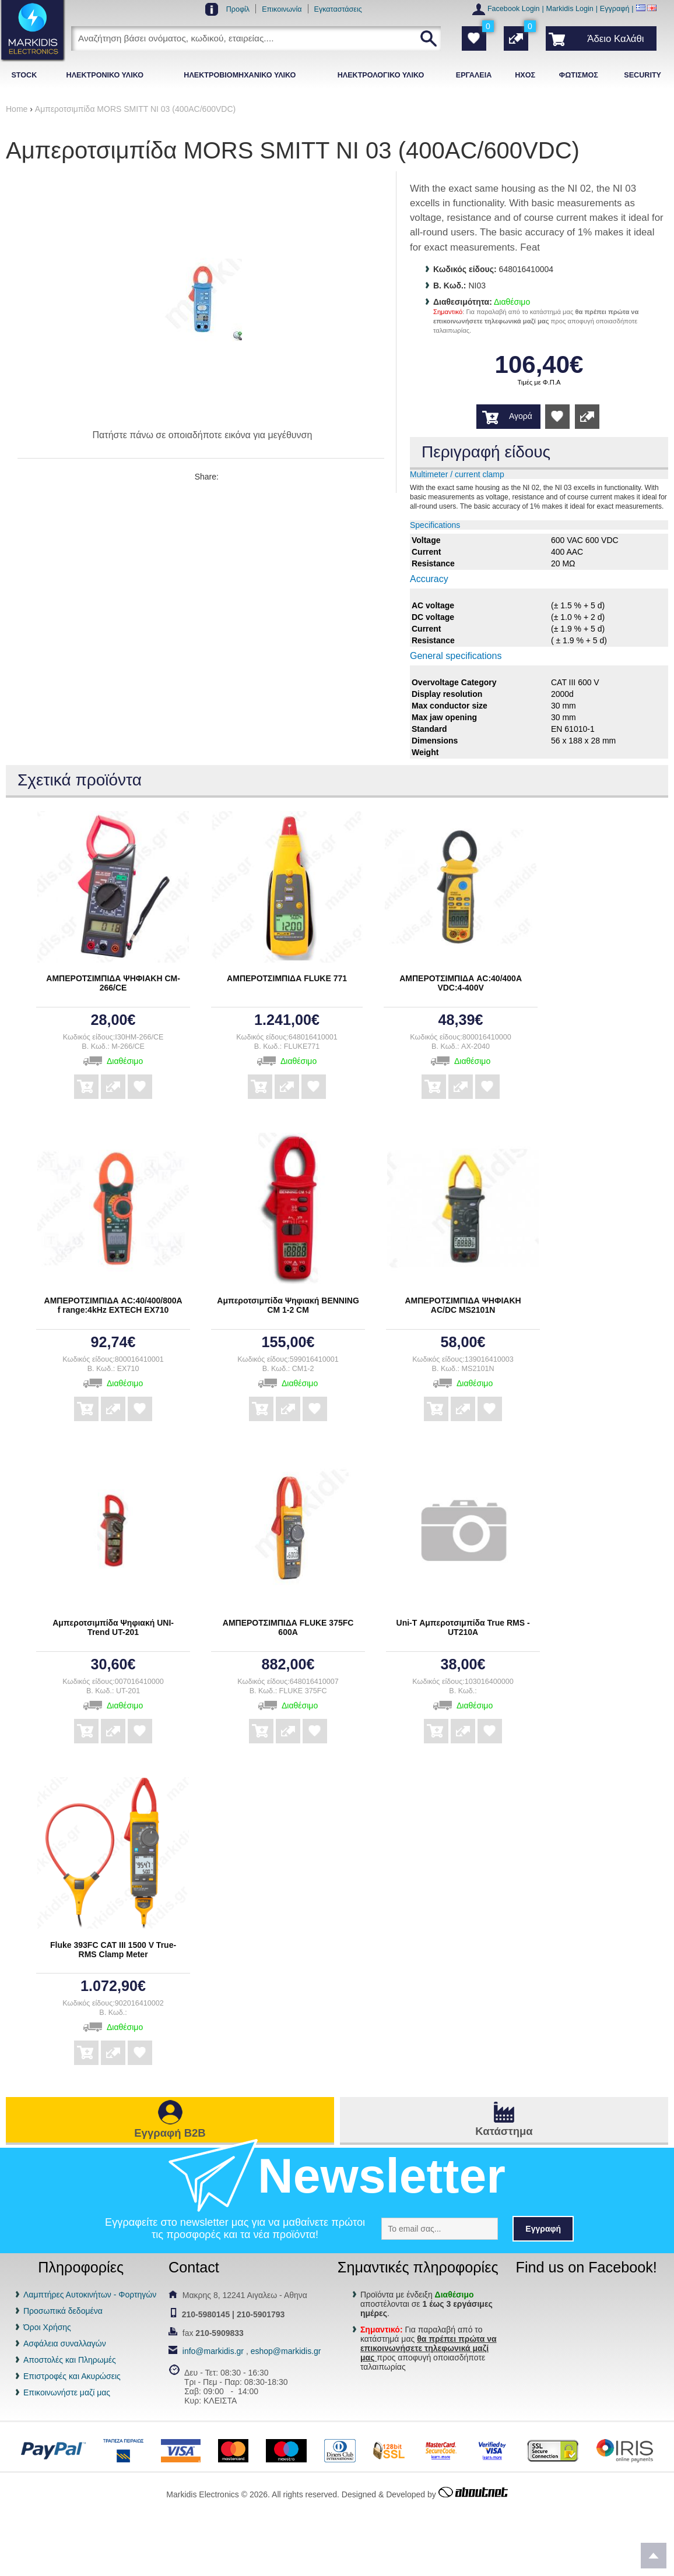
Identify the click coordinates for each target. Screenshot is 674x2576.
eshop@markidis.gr (286, 2351)
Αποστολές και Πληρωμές (69, 2359)
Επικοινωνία (281, 9)
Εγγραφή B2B (169, 2133)
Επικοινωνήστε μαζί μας (66, 2392)
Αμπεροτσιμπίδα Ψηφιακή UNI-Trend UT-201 (113, 1627)
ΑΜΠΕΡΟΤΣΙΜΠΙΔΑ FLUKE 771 (287, 978)
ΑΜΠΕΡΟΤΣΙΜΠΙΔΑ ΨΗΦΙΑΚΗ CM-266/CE (113, 983)
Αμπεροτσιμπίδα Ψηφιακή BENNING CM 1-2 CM (288, 1305)
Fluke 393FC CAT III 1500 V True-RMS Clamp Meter (113, 1949)
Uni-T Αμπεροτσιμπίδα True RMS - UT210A (463, 1627)
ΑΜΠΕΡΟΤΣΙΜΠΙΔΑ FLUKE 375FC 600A (288, 1627)
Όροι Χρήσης (47, 2327)
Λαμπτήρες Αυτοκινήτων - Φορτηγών (89, 2294)
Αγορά (520, 416)
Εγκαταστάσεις (338, 9)
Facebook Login (513, 9)
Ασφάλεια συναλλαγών (64, 2343)
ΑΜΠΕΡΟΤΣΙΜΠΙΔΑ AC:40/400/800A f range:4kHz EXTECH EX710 (113, 1305)
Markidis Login (570, 9)
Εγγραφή (615, 9)
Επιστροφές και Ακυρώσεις (72, 2376)
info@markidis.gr (213, 2351)
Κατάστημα (503, 2131)
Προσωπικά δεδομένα (63, 2311)
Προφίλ (238, 9)
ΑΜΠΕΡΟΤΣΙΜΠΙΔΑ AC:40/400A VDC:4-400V (460, 983)
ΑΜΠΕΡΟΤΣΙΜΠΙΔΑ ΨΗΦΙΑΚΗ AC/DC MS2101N (463, 1305)
